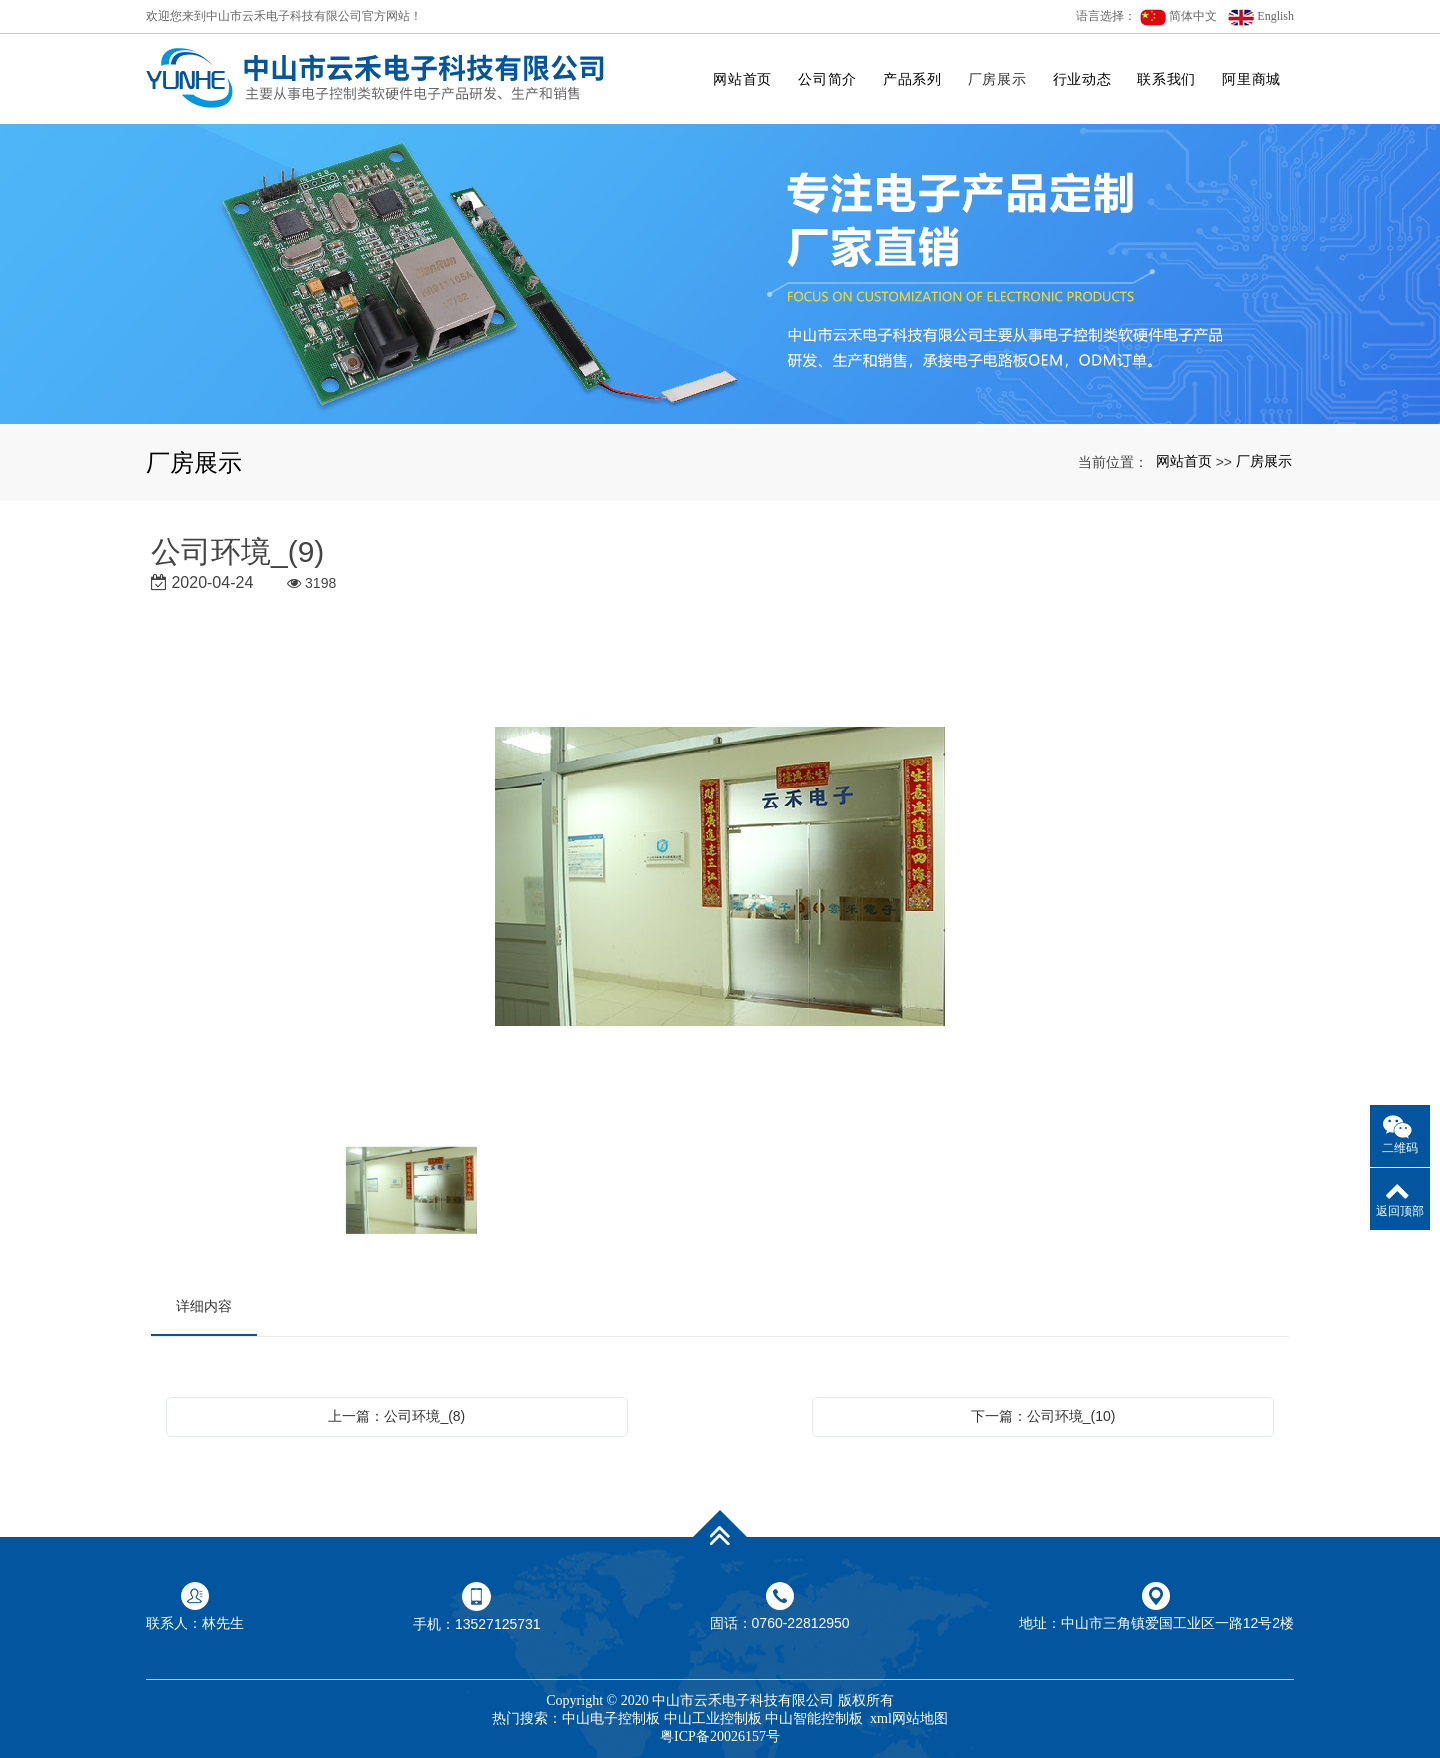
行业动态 (1082, 79)
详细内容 (204, 1306)
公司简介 (827, 79)
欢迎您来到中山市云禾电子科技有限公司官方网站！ (284, 16)
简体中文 (1178, 17)
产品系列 (912, 79)
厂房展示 (997, 79)
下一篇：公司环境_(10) (1043, 1416)
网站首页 (742, 79)
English (1261, 17)
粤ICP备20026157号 (720, 1736)
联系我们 (1166, 79)
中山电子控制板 (611, 1718)
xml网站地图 (909, 1718)
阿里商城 (1251, 79)
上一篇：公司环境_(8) (396, 1416)
